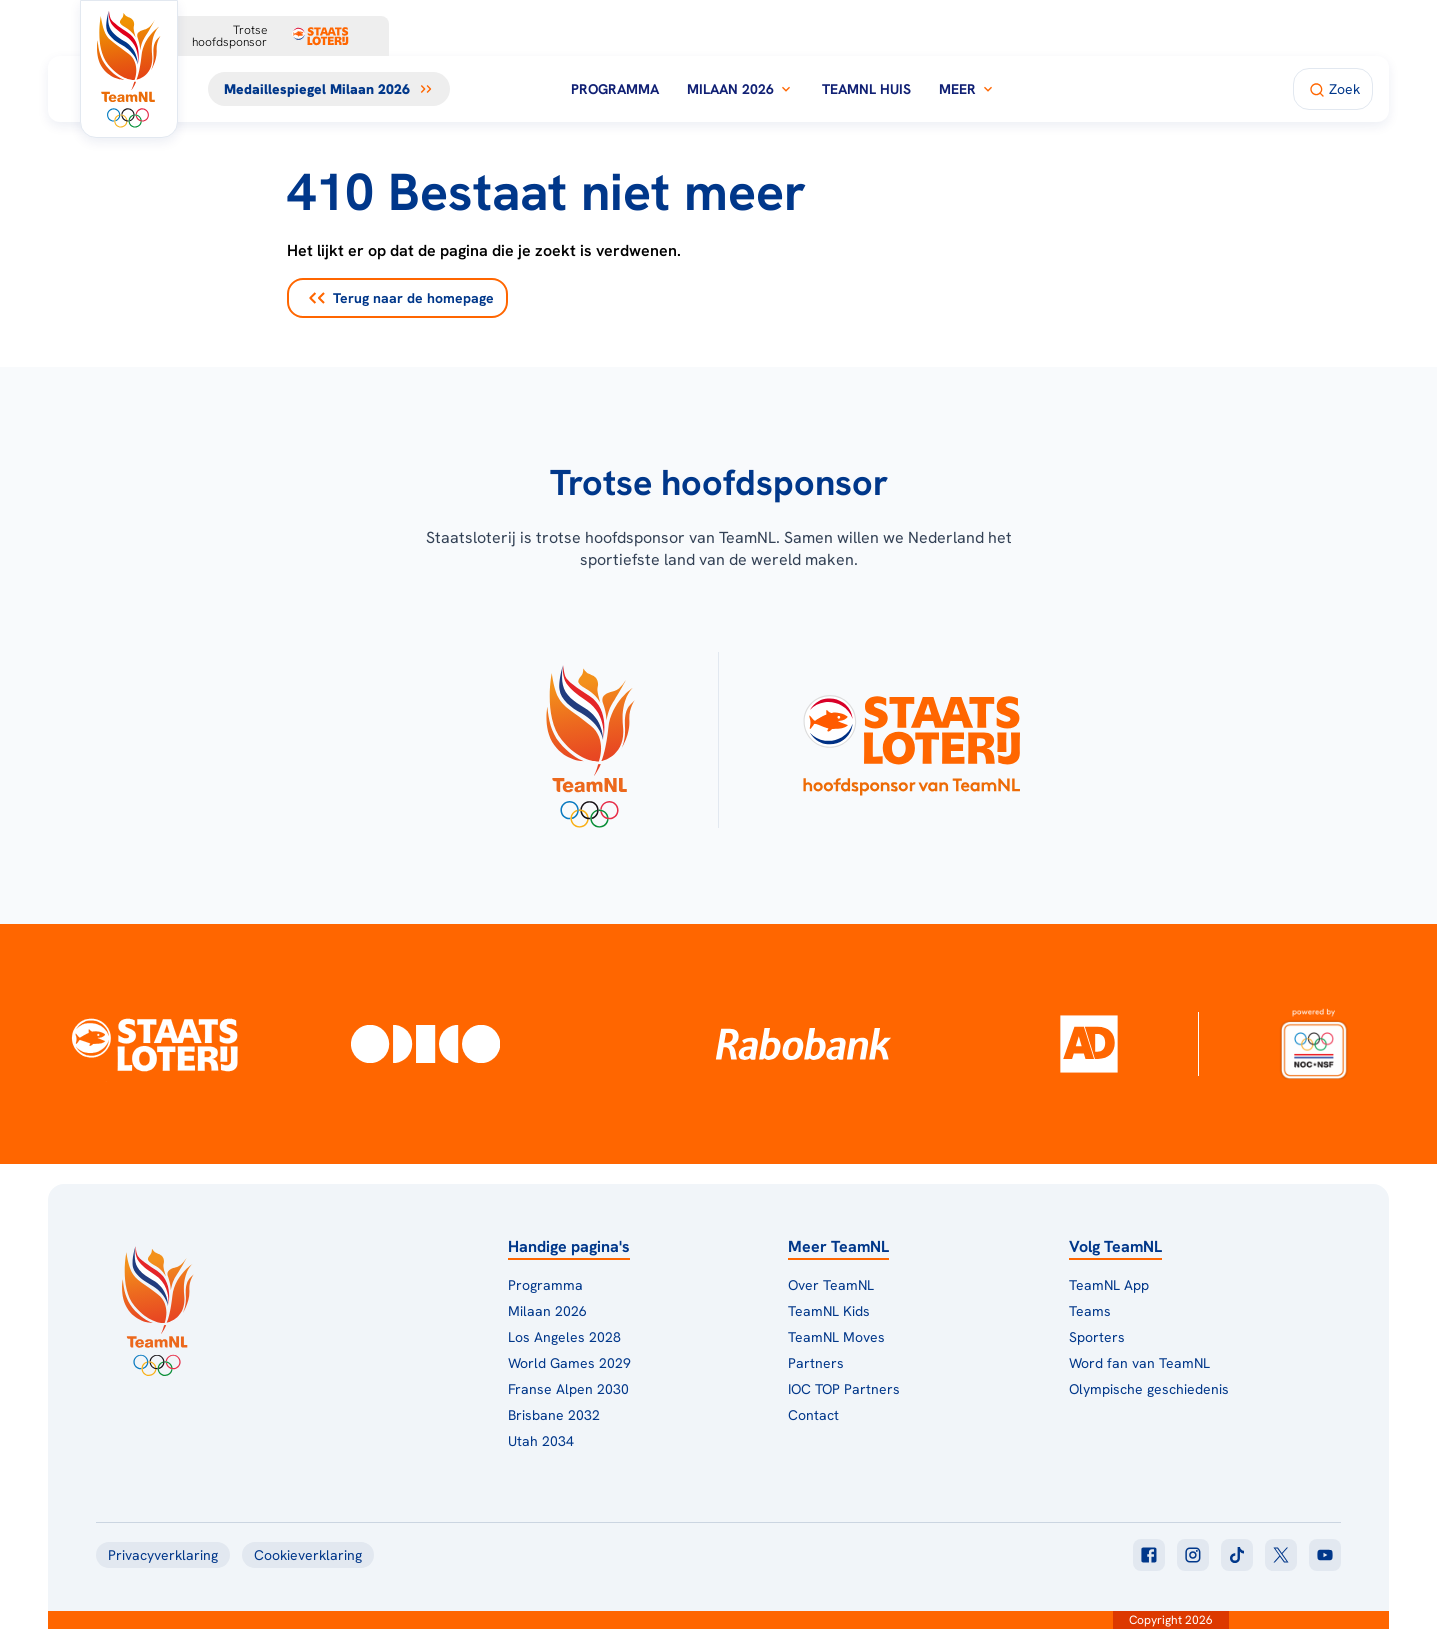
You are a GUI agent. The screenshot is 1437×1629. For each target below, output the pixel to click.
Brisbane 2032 (554, 1415)
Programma (615, 89)
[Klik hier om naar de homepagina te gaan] (129, 69)
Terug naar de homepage (401, 298)
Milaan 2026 (740, 89)
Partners (816, 1363)
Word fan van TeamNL (1139, 1363)
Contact (813, 1415)
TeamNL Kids (829, 1311)
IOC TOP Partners (844, 1389)
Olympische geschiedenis (1149, 1389)
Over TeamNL (831, 1285)
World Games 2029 (569, 1363)
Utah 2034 (541, 1441)
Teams (1090, 1311)
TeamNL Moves (836, 1337)
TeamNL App (1109, 1285)
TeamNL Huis (866, 89)
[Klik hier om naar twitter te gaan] (1281, 1555)
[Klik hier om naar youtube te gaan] (1325, 1555)
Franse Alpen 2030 (568, 1389)
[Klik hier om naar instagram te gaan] (1193, 1555)
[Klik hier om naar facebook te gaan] (1149, 1555)
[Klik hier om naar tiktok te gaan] (1237, 1555)
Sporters (1097, 1337)
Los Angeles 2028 (564, 1337)
